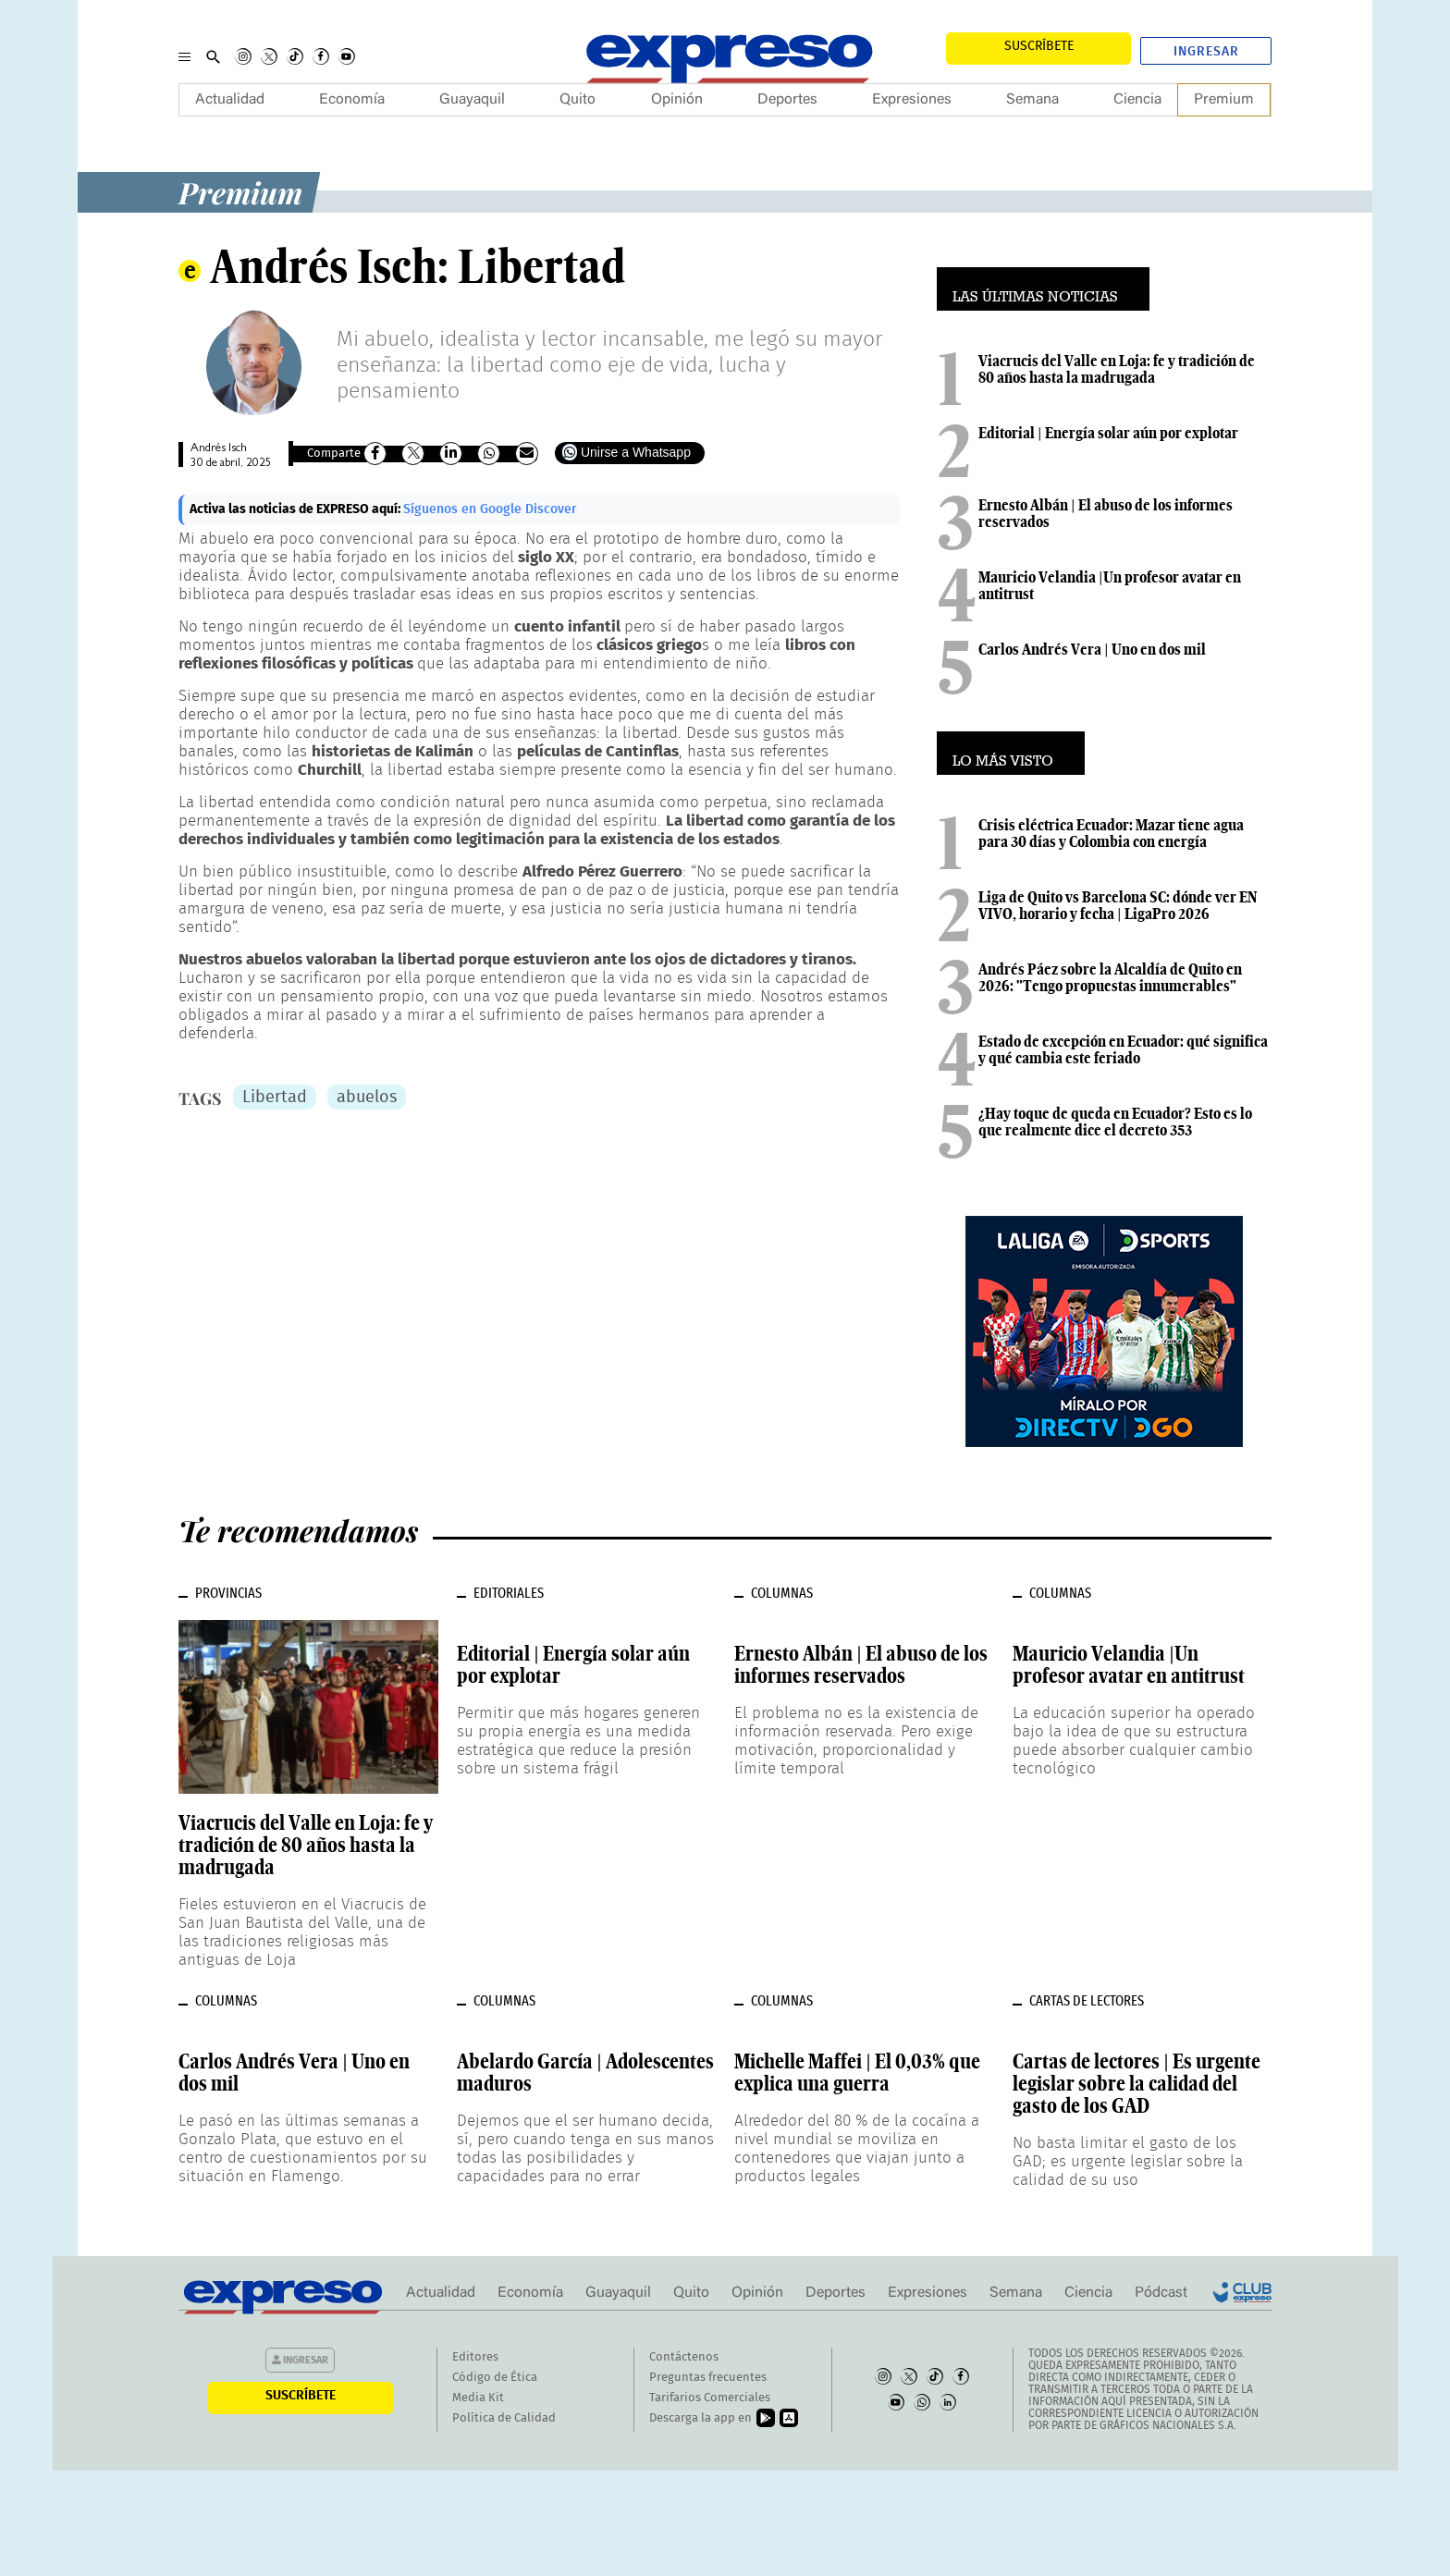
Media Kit (478, 2398)
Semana (1032, 99)
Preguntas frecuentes (708, 2378)
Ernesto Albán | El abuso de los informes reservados (1105, 513)
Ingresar (1206, 51)
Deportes (787, 99)
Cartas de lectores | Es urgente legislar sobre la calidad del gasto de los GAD (1136, 2083)
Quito (577, 99)
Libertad (274, 1097)
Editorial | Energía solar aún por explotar (1108, 432)
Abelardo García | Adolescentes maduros (585, 2072)
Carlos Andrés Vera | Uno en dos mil (1092, 649)
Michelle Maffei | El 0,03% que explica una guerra (857, 2072)
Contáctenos (684, 2357)
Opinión (677, 99)
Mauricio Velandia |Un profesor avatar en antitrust (1109, 585)
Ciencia (1137, 99)
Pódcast (1161, 2293)
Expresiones (912, 99)
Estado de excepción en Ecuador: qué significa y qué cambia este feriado (1123, 1049)
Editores (475, 2357)
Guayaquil (472, 99)
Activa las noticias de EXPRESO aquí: (296, 509)
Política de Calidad (504, 2418)
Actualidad (229, 99)
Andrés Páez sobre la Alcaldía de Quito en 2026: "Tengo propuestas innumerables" (1110, 977)
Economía (352, 99)
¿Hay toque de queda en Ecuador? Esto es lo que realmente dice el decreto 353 (1115, 1121)
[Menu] (184, 56)
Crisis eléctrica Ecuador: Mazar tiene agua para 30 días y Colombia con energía (1111, 833)
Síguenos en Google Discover (490, 509)
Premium (1224, 99)
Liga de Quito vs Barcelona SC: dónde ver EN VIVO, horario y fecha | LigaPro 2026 (1117, 905)
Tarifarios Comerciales (709, 2398)
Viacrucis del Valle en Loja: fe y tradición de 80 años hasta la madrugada (1116, 368)
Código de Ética (494, 2378)
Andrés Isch (218, 449)
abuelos (367, 1097)
